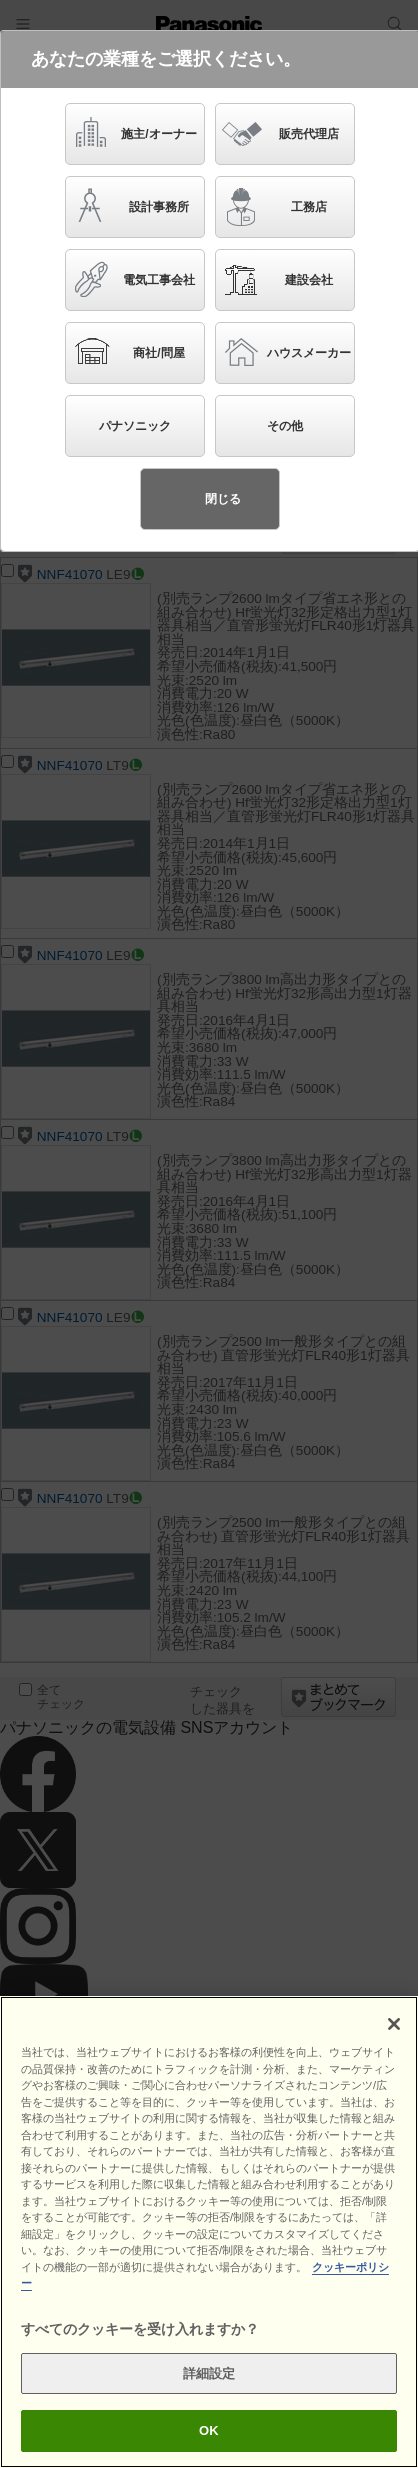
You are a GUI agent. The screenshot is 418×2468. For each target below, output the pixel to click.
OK (209, 2431)
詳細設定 (209, 2373)
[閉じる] (394, 2025)
